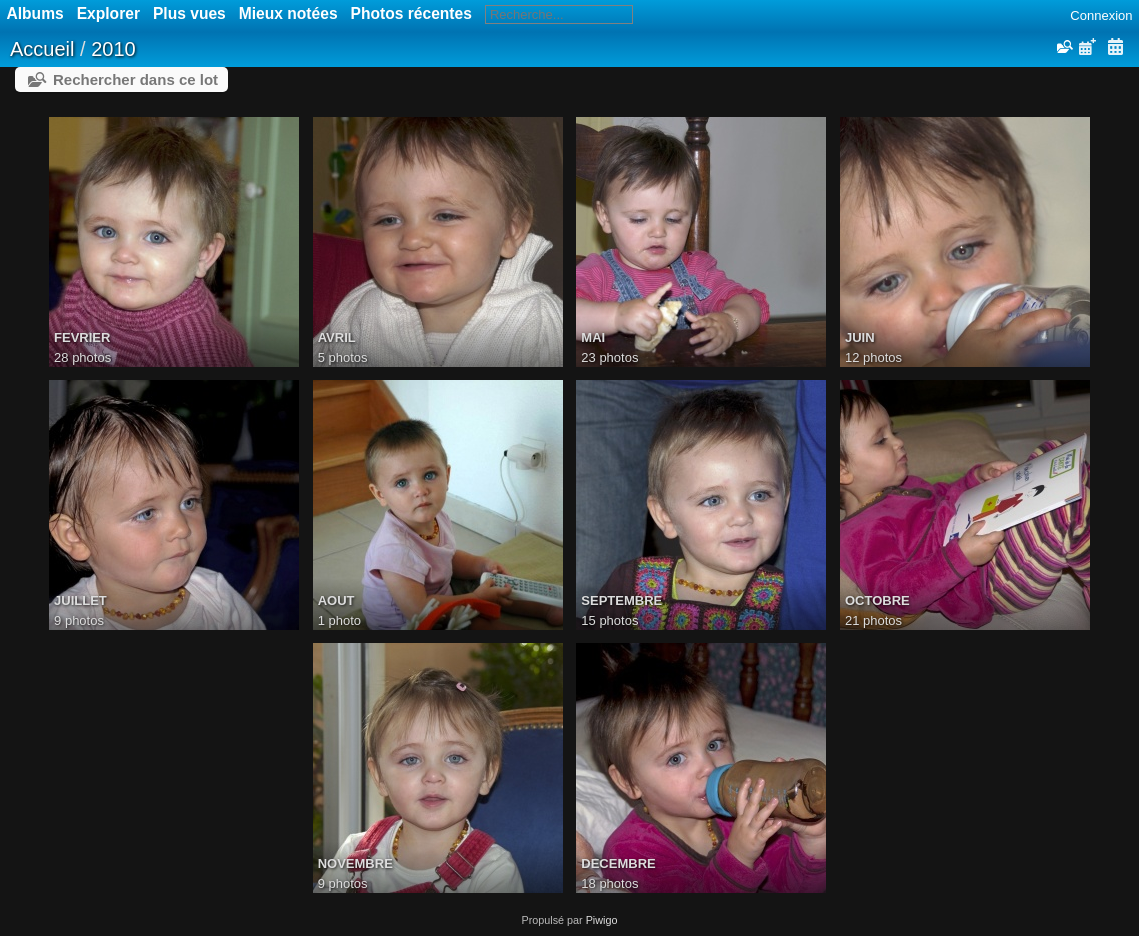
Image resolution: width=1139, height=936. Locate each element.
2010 (113, 49)
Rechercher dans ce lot (135, 79)
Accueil (42, 49)
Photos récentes (411, 13)
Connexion (1101, 15)
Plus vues (189, 13)
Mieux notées (288, 13)
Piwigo (602, 920)
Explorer (108, 13)
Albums (35, 13)
